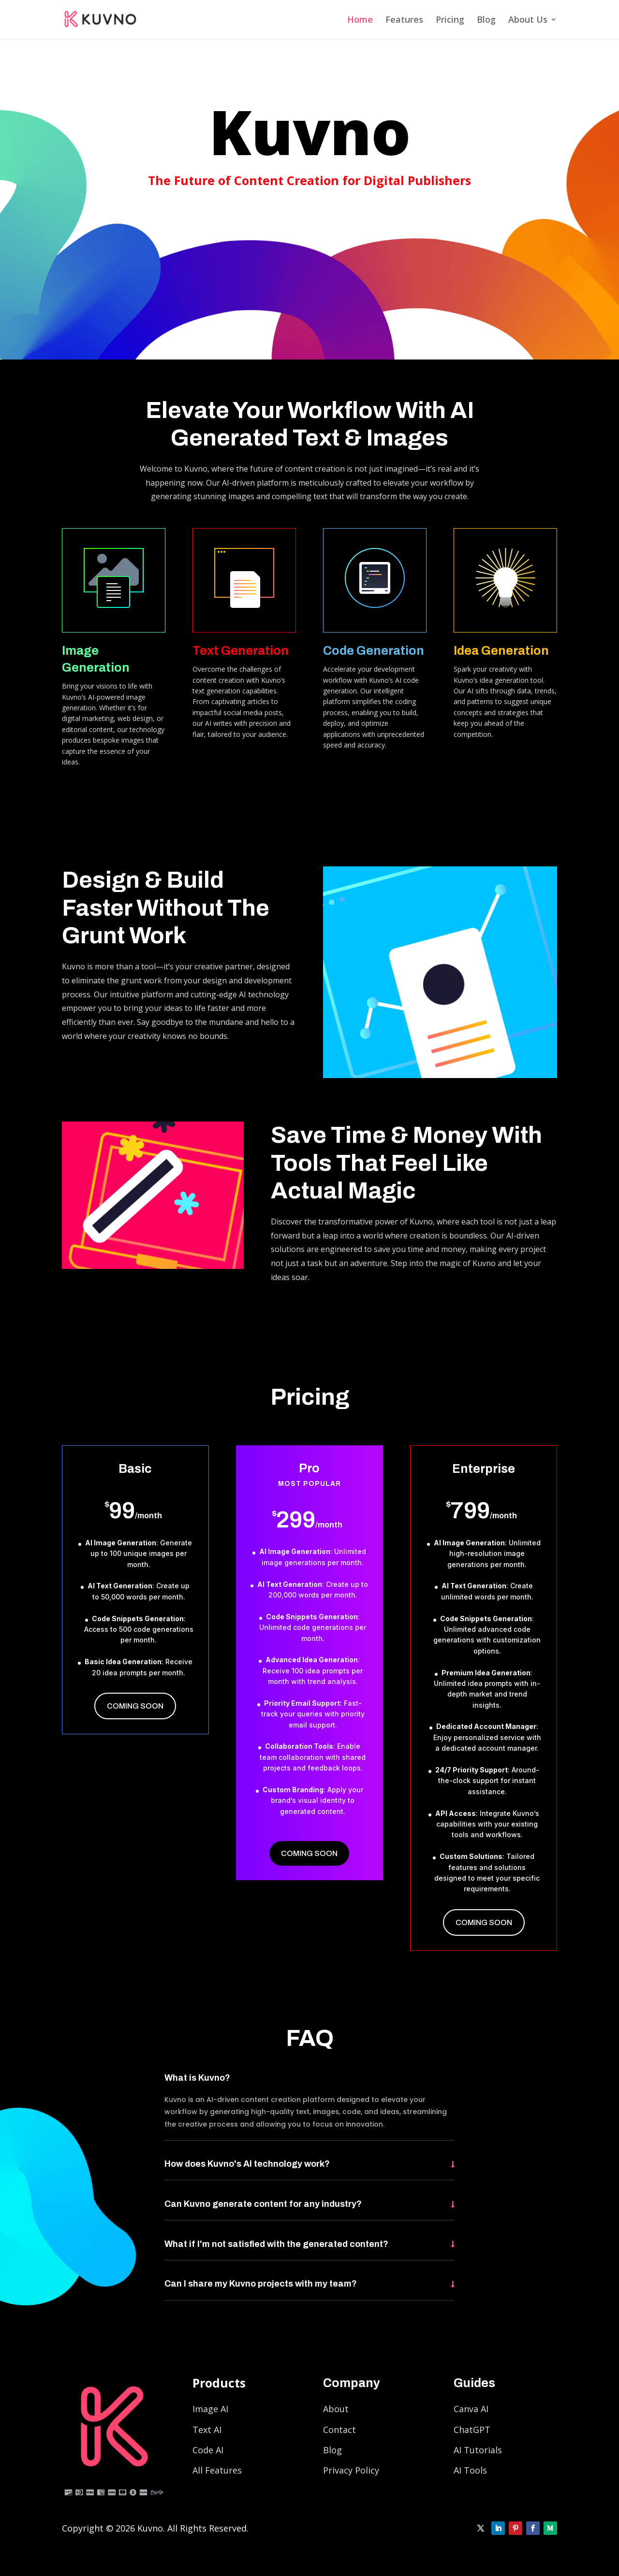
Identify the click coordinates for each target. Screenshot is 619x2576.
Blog (486, 20)
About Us (527, 20)
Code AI (207, 2450)
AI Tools (470, 2470)
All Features (217, 2470)
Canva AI (471, 2409)
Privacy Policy (351, 2470)
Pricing (450, 20)
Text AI (206, 2429)
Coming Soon (135, 1706)
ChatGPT (472, 2429)
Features (404, 20)
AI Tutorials (478, 2450)
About (336, 2409)
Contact (339, 2429)
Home (360, 20)
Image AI (210, 2409)
